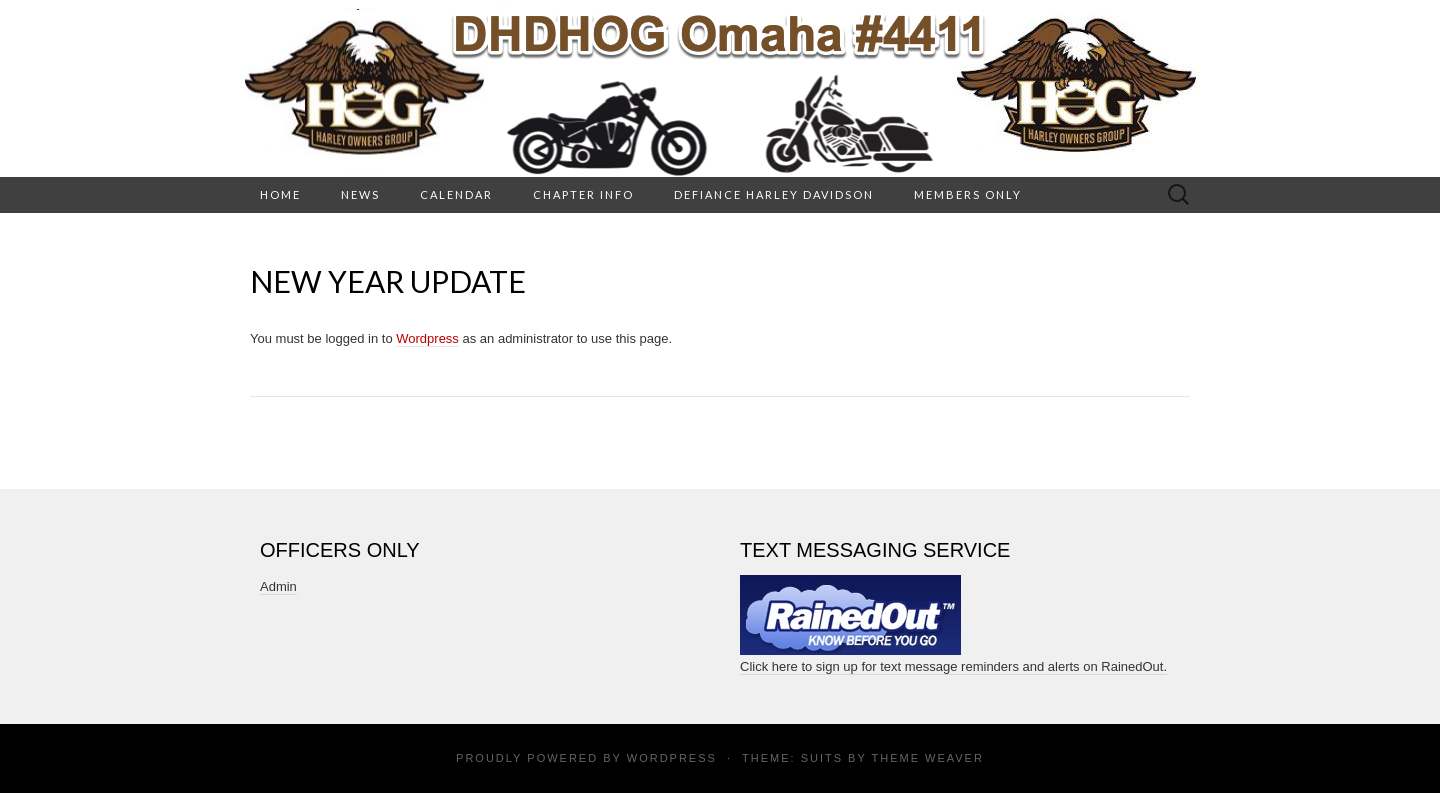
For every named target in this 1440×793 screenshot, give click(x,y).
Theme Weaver (927, 758)
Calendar (456, 194)
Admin (278, 586)
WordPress (672, 758)
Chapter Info (583, 194)
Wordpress (427, 338)
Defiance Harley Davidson (774, 194)
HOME (280, 194)
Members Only (968, 194)
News (360, 194)
